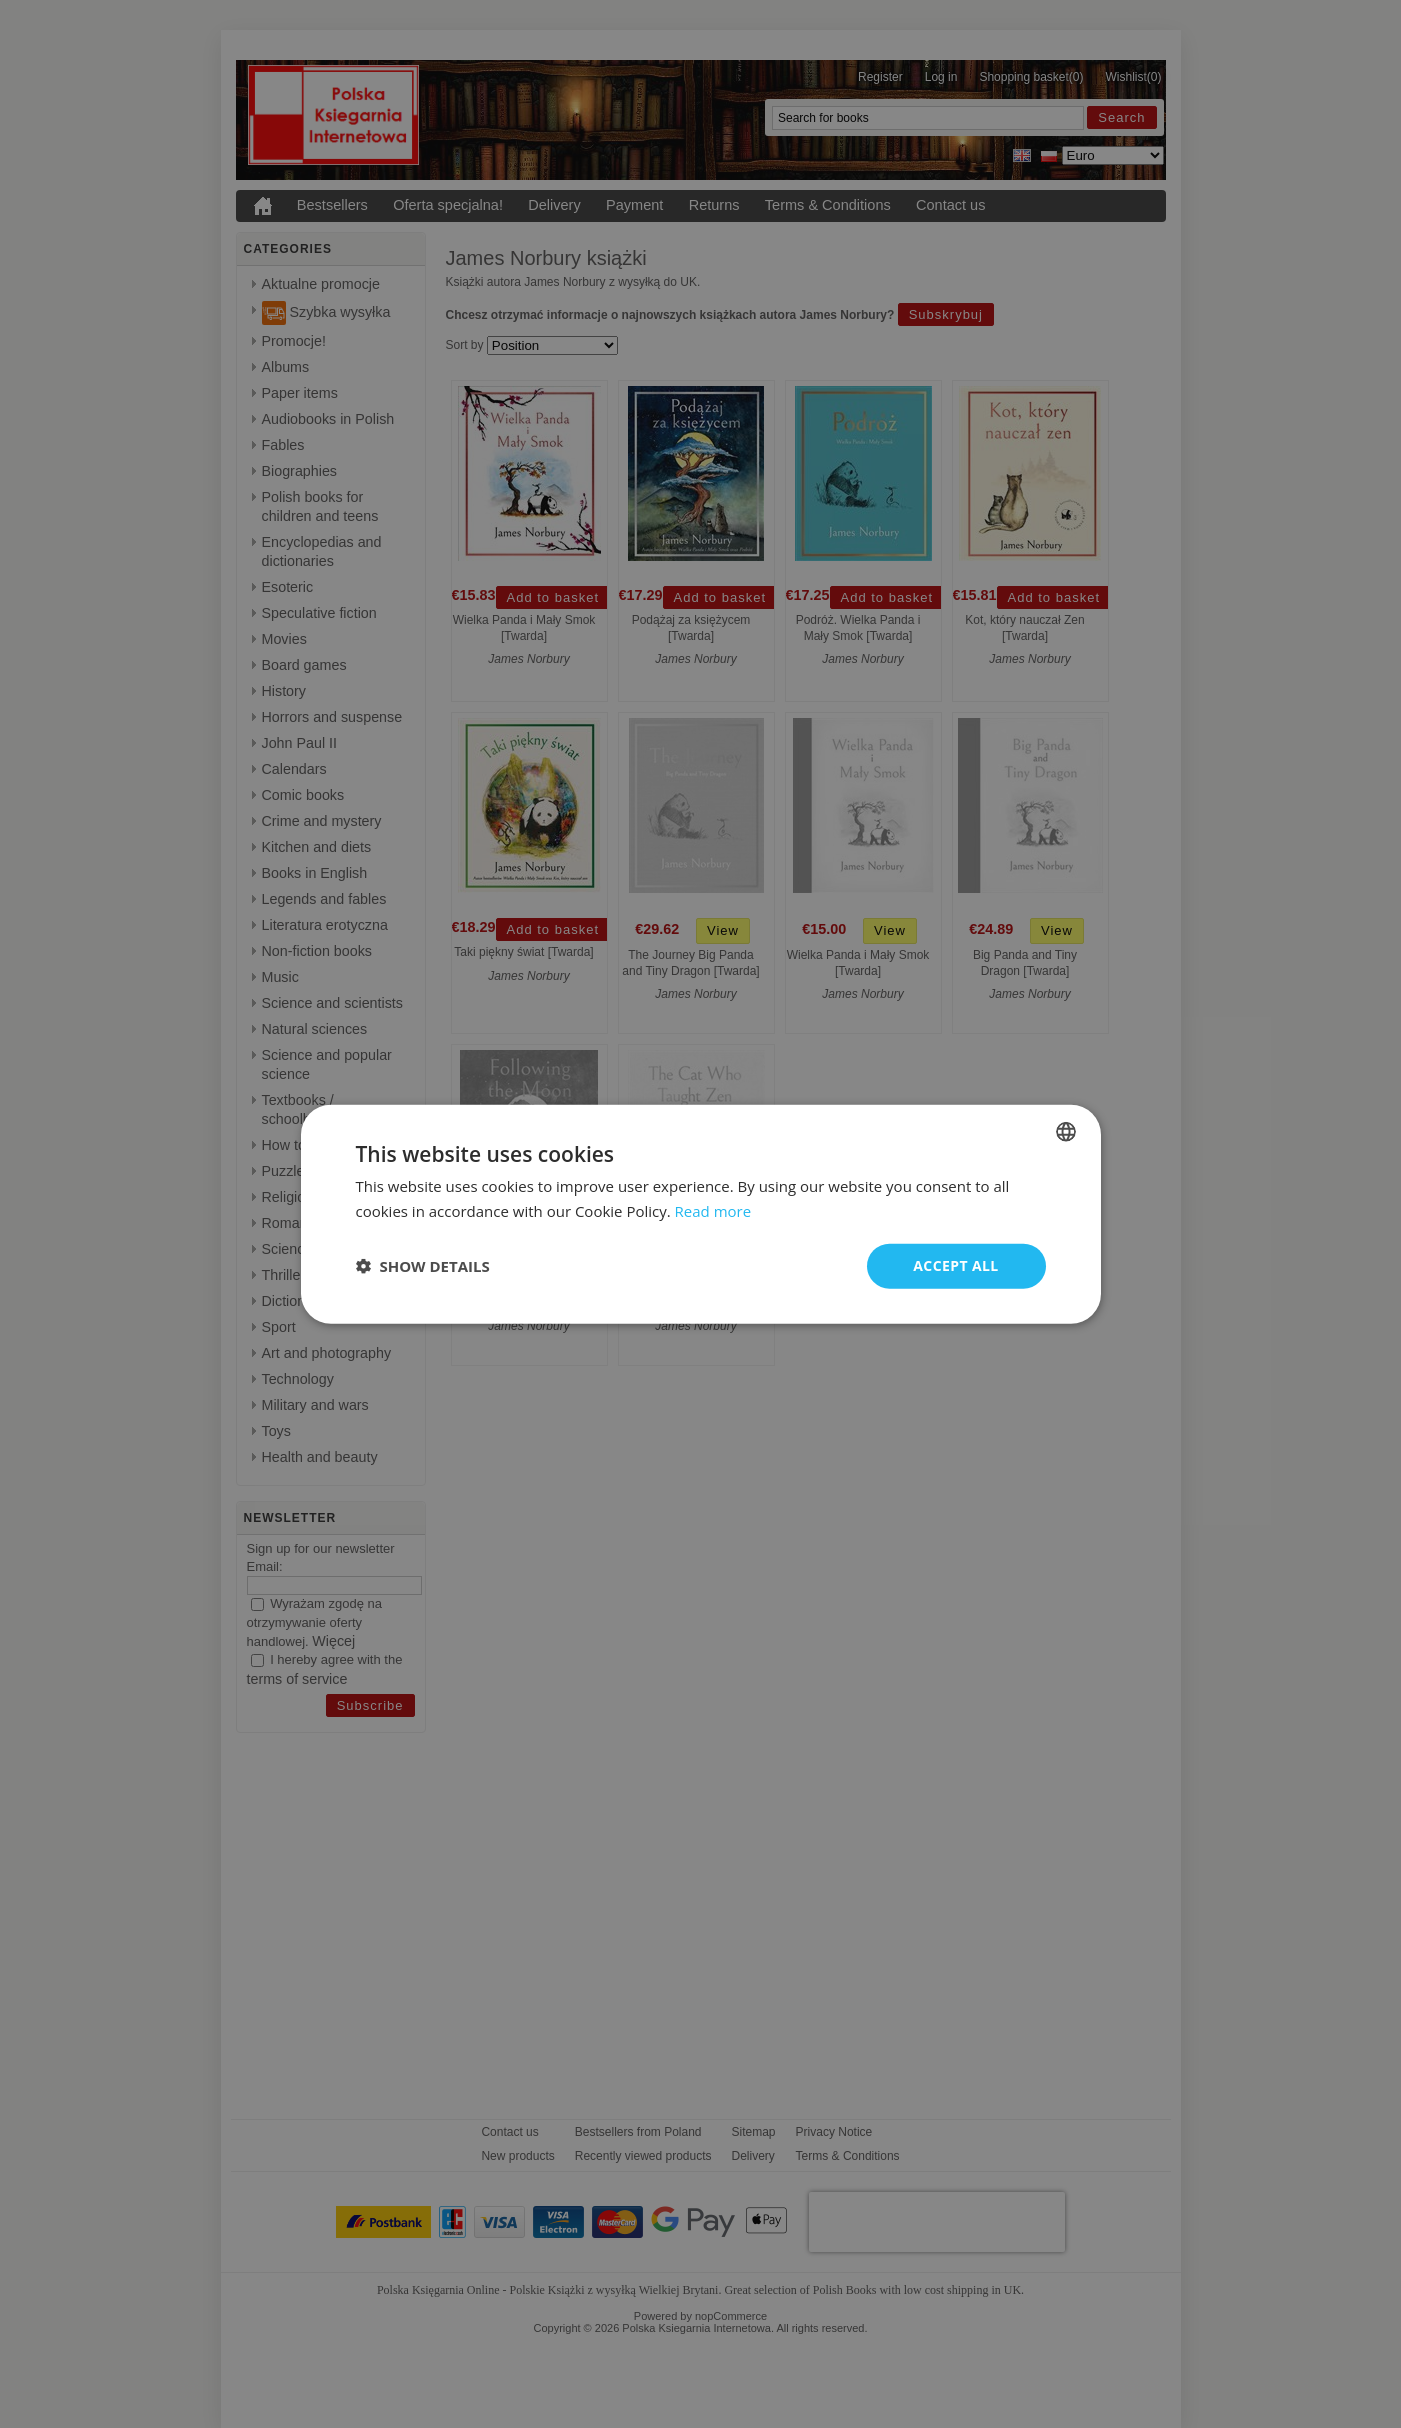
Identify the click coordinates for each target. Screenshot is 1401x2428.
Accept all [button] (955, 1265)
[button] (423, 1266)
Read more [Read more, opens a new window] (713, 1211)
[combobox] (1066, 1132)
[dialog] (701, 1214)
